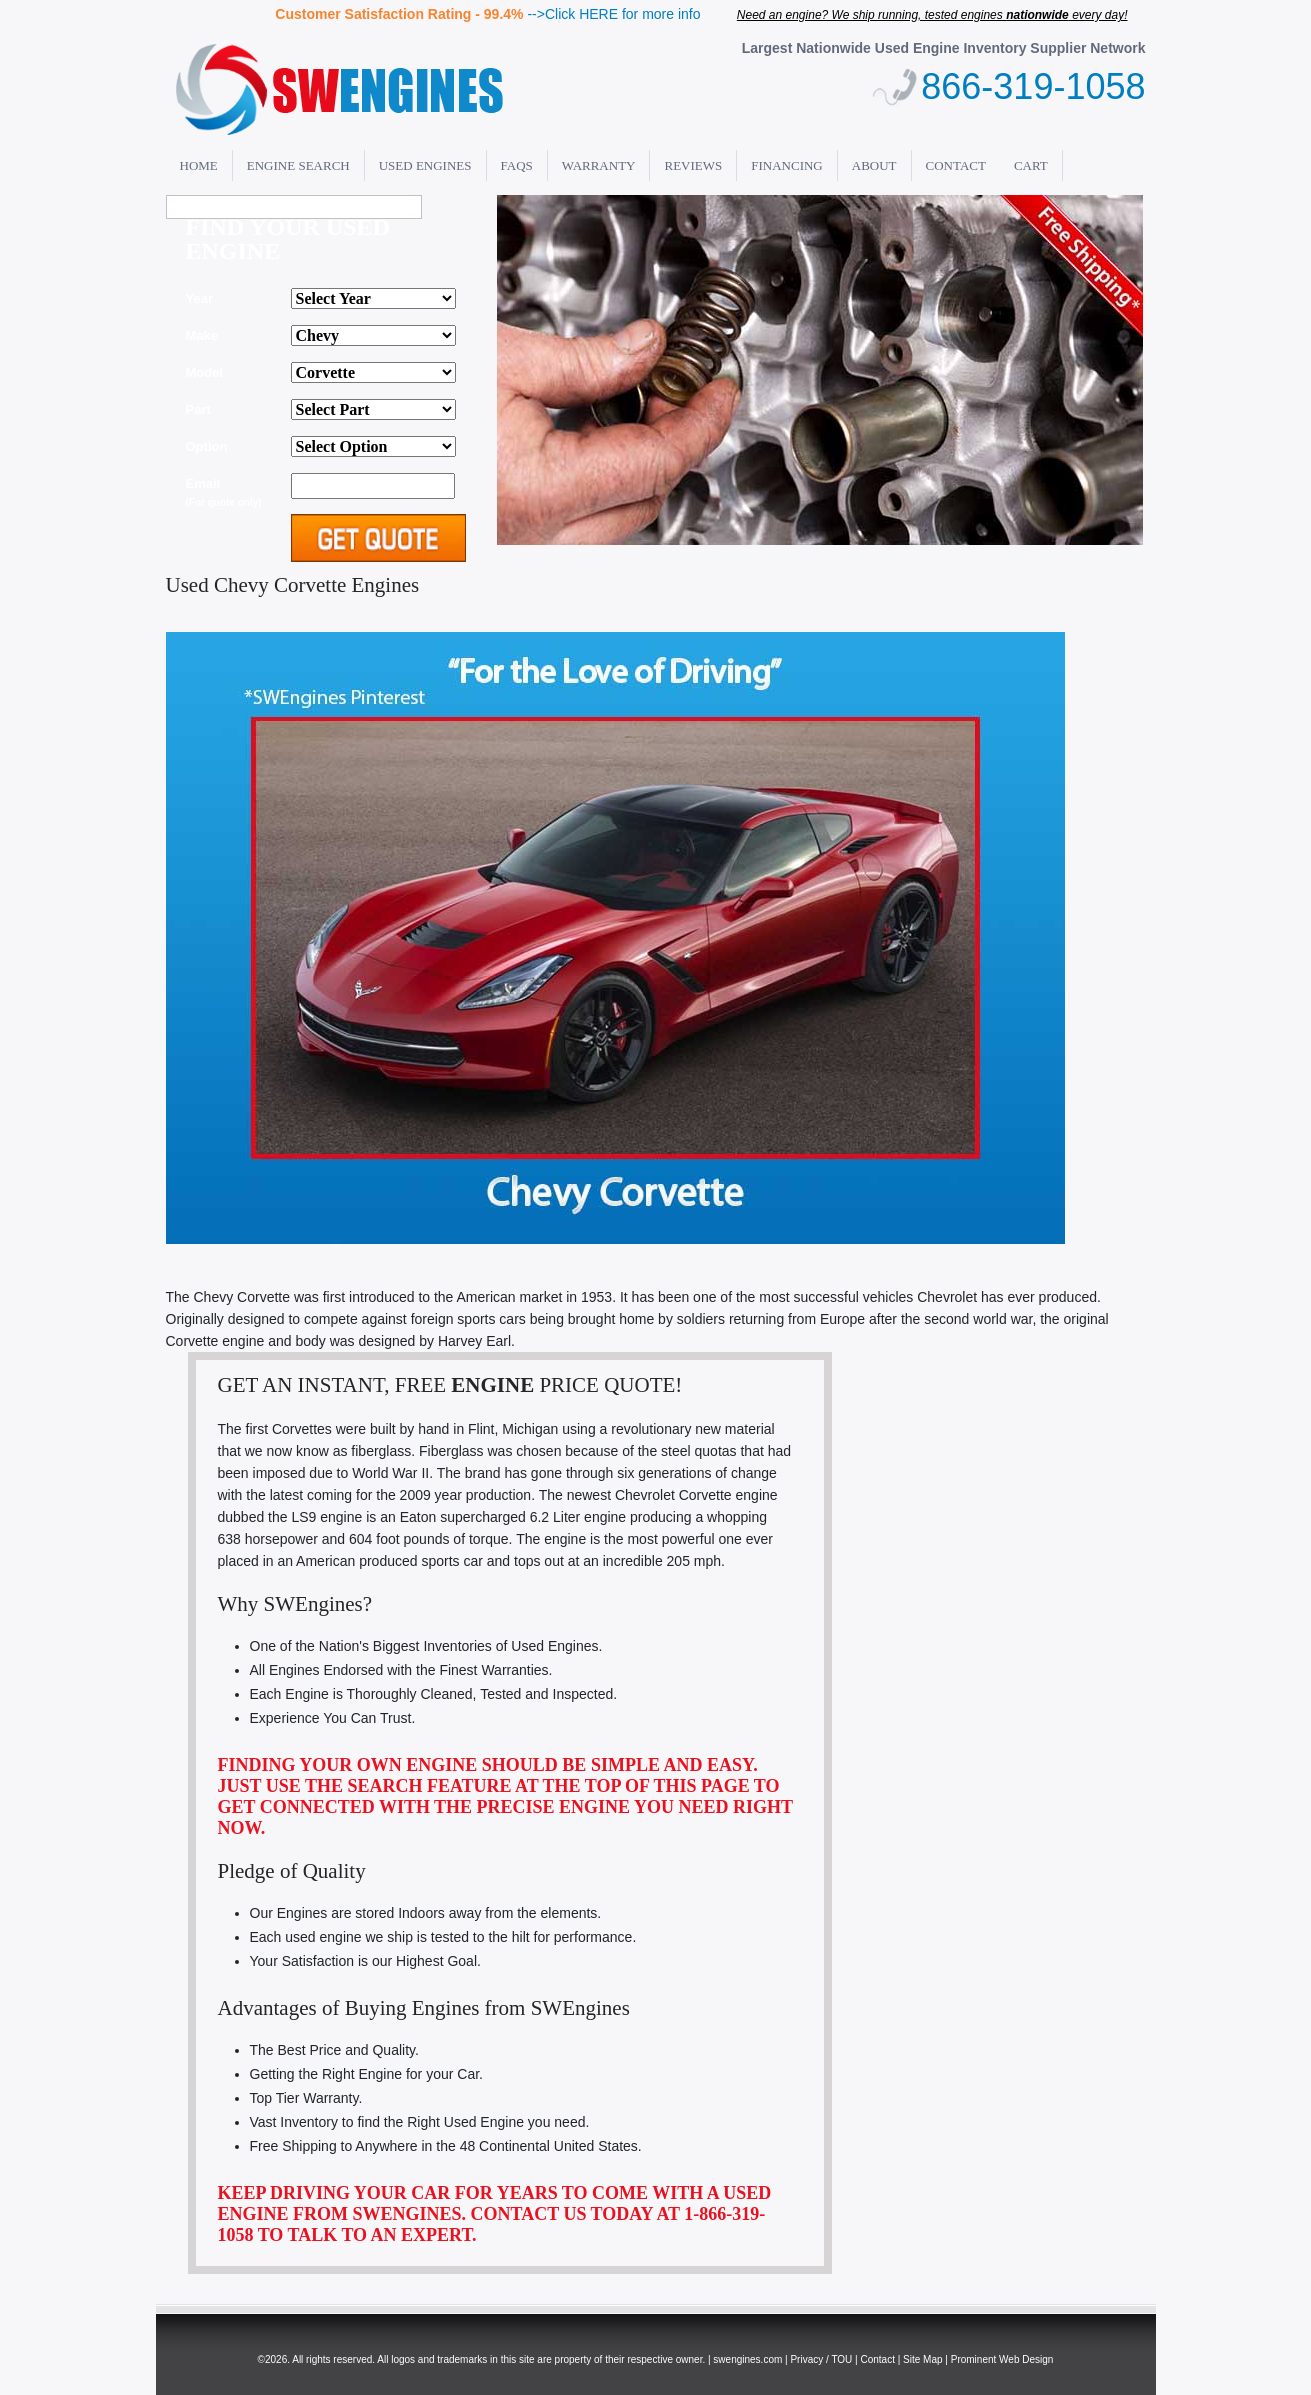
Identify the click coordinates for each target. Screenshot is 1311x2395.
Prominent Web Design (1002, 2359)
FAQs (517, 165)
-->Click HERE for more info (613, 14)
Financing (787, 165)
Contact (956, 165)
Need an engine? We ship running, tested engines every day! (932, 15)
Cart (1031, 165)
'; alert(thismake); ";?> (373, 372)
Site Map (922, 2359)
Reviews (693, 165)
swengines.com (747, 2359)
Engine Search (298, 165)
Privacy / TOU (821, 2359)
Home (199, 165)
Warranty (599, 165)
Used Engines (425, 165)
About (874, 165)
